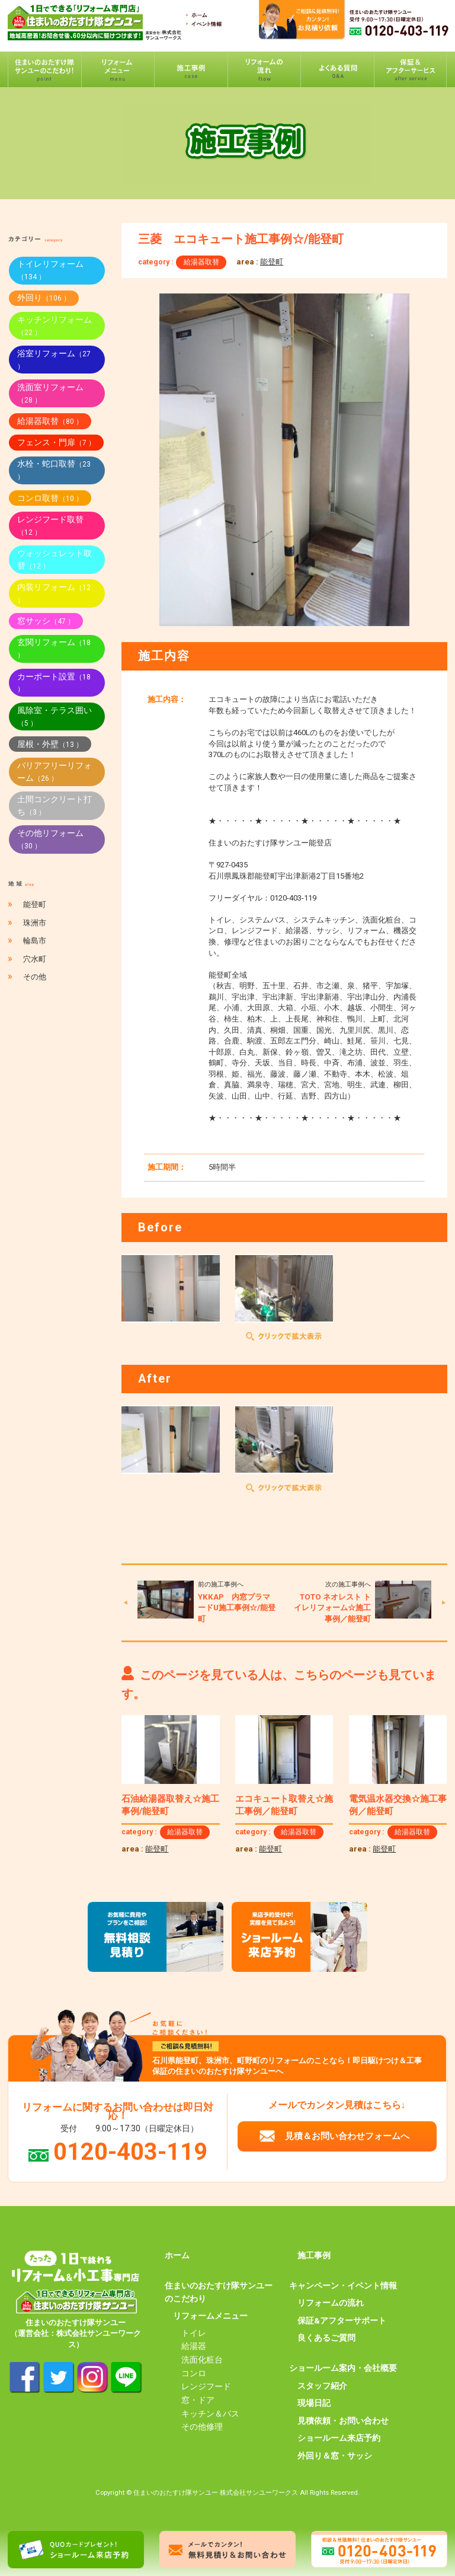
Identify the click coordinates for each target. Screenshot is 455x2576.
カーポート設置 (54, 683)
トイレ (193, 2333)
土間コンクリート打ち (54, 805)
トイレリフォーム (50, 270)
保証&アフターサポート (341, 2320)
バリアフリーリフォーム (54, 772)
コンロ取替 (50, 498)
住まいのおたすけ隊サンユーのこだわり (219, 2292)
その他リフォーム (50, 839)
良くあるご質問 (326, 2337)
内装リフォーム (54, 593)
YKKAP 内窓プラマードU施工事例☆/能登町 (236, 1607)
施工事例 (314, 2255)
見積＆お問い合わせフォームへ (347, 2136)
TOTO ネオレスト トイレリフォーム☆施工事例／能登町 (332, 1607)
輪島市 (34, 940)
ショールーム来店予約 (338, 2438)
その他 (34, 976)
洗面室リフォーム (50, 393)
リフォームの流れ (330, 2302)
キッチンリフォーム (54, 326)
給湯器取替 (201, 262)
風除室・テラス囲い (54, 716)
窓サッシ (46, 620)
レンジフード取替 (50, 526)
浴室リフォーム (54, 360)
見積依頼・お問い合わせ (343, 2420)
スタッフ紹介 (322, 2385)
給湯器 (193, 2346)
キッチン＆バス (210, 2413)
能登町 (271, 261)
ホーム (177, 2255)
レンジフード (206, 2386)
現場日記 (314, 2403)
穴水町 (34, 959)
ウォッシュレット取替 (54, 559)
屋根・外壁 (50, 744)
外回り (44, 297)
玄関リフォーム (54, 648)
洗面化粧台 (202, 2359)
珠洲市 (34, 922)
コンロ (193, 2373)
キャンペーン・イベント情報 (343, 2285)
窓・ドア (197, 2400)
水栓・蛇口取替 (54, 470)
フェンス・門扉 (56, 442)
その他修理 (202, 2426)
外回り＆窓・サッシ (334, 2455)
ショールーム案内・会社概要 (343, 2368)
